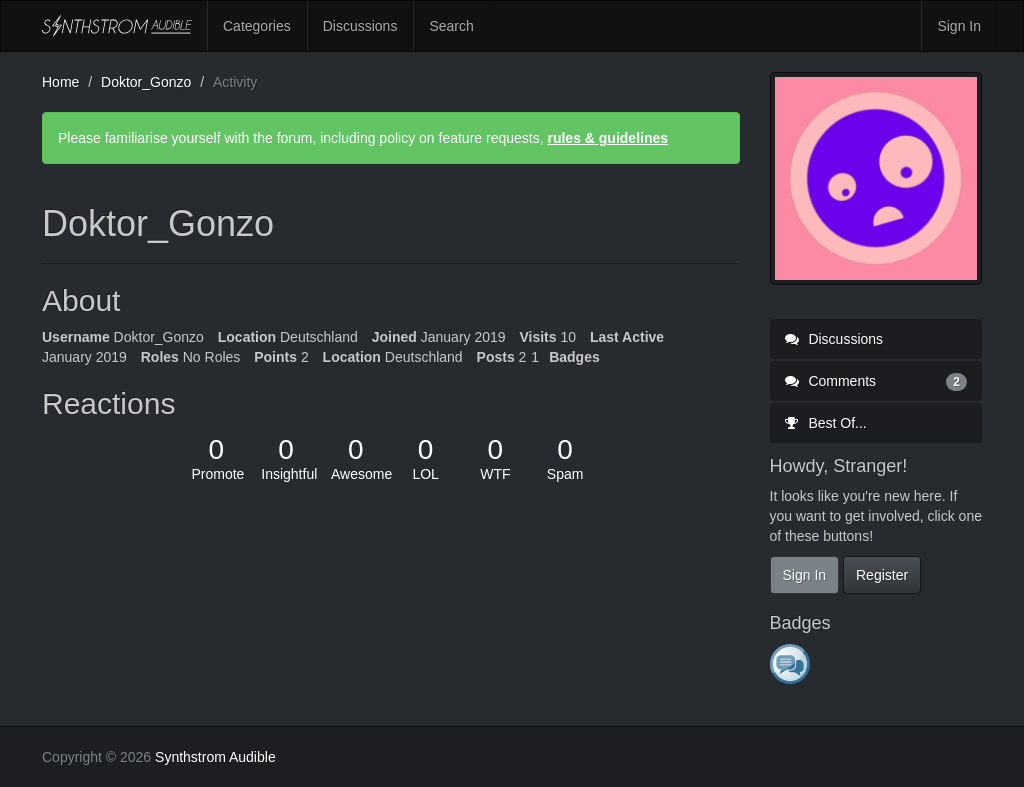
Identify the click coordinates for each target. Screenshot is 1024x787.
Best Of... (826, 423)
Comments (876, 381)
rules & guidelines (607, 138)
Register (882, 575)
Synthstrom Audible (117, 26)
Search (451, 26)
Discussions (360, 26)
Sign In (959, 26)
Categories (257, 26)
